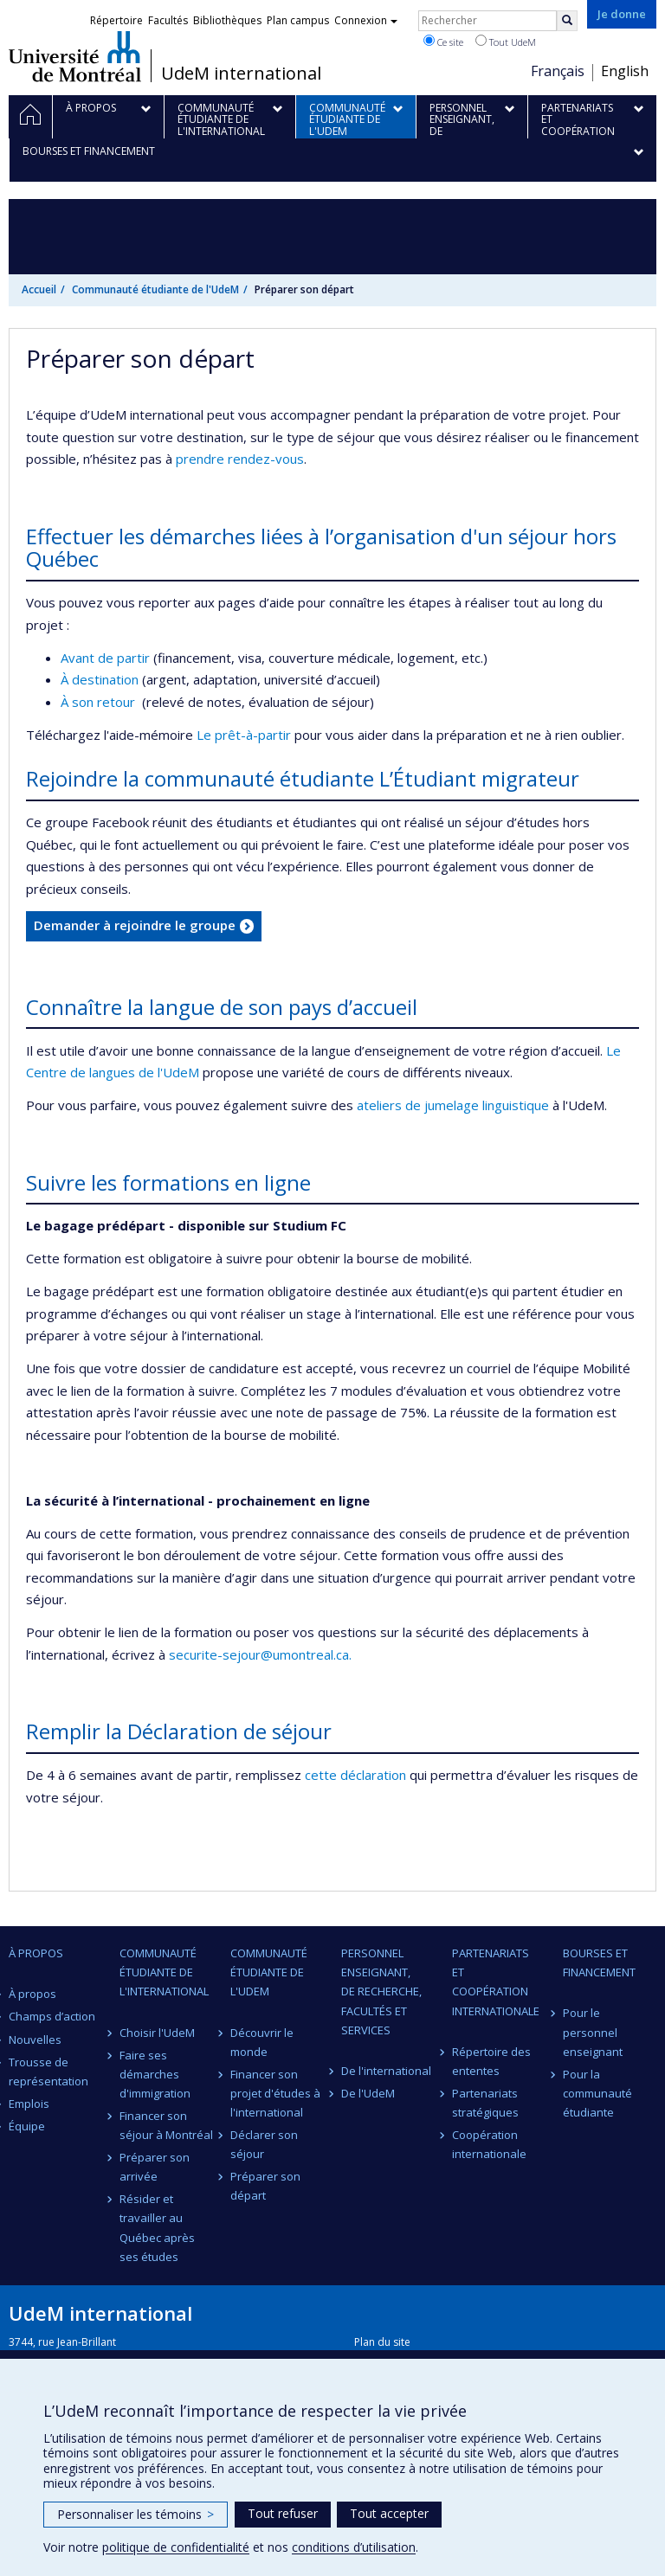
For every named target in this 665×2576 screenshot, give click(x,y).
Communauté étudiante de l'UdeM (155, 289)
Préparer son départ (265, 2185)
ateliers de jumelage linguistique (453, 1105)
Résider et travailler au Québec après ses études (157, 2227)
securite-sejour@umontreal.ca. (260, 1654)
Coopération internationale (489, 2144)
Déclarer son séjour (264, 2144)
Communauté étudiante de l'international (164, 1972)
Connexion (365, 20)
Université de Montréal (75, 56)
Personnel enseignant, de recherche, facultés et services (381, 1991)
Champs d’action (52, 2016)
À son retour (100, 701)
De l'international (386, 2070)
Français (557, 70)
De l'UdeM (368, 2093)
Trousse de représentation (48, 2071)
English (625, 70)
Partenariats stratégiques (485, 2102)
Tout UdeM (505, 41)
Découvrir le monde (262, 2042)
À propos (32, 1993)
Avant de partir (107, 657)
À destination (100, 679)
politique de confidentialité (175, 2547)
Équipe (27, 2126)
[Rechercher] (567, 20)
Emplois (29, 2103)
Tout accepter (389, 2513)
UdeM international (241, 73)
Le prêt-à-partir (245, 734)
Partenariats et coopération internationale (495, 1981)
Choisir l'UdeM (157, 2032)
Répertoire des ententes (491, 2061)
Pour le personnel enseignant (593, 2032)
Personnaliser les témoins (135, 2514)
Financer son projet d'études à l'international (275, 2093)
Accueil (39, 289)
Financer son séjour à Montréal (166, 2125)
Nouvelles (35, 2039)
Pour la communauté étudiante (597, 2093)
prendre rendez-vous (240, 458)
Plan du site (382, 2342)
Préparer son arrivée (154, 2166)
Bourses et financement (599, 1962)
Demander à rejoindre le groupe (135, 925)
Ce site (443, 41)
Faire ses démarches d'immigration (154, 2074)
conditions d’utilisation (354, 2547)
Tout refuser (283, 2513)
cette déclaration (355, 1774)
